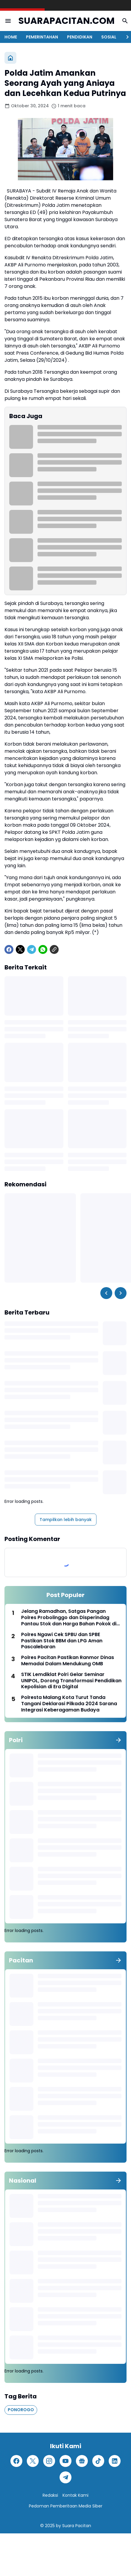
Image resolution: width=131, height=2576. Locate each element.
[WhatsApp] (42, 949)
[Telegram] (31, 949)
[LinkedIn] (115, 2461)
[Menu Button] (8, 21)
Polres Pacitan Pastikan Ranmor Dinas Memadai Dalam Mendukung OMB (67, 1661)
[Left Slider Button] (106, 1293)
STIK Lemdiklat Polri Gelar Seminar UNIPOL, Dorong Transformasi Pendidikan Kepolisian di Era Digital (71, 1681)
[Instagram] (49, 2461)
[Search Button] (125, 21)
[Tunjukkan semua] (118, 1740)
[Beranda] (10, 58)
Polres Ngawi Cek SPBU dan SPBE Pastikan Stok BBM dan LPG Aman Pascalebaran (61, 1641)
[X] (20, 949)
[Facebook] (8, 949)
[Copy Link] (54, 949)
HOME (10, 37)
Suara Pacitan (76, 2526)
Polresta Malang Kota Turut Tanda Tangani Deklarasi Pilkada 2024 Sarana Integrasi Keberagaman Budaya (69, 1703)
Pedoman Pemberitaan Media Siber (65, 2506)
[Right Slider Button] (125, 37)
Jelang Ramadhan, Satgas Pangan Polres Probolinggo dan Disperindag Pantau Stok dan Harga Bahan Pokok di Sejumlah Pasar (68, 1617)
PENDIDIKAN (79, 37)
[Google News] (82, 2461)
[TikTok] (98, 2461)
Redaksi (50, 2495)
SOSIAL (108, 37)
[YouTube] (65, 2461)
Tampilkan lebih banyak (66, 1520)
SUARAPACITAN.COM (66, 21)
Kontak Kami (75, 2495)
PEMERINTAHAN (42, 37)
